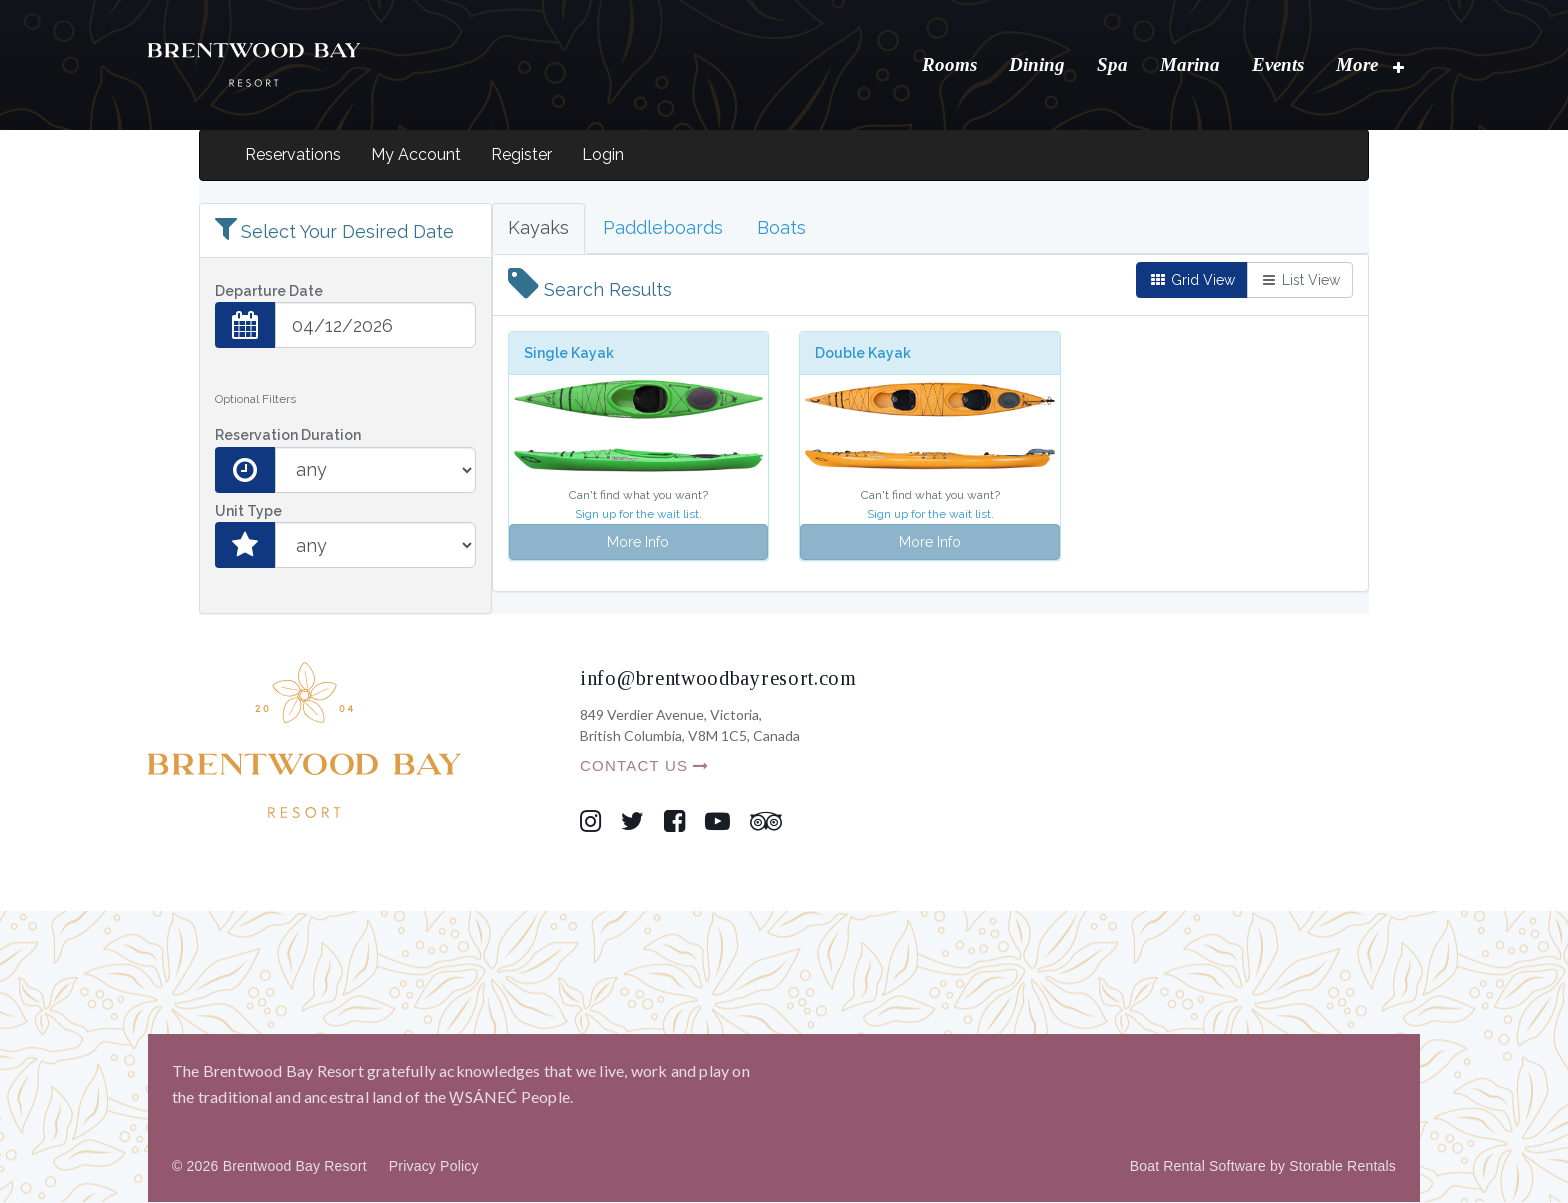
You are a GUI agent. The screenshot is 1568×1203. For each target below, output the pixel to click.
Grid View (1192, 281)
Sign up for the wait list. (638, 515)
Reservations (293, 155)
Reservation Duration (288, 436)
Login (603, 155)
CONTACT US (644, 766)
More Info (638, 543)
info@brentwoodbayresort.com (718, 679)
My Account (416, 155)
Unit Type (248, 512)
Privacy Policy (434, 1167)
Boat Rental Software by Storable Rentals (1263, 1167)
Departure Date (269, 292)
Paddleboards (663, 228)
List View (1300, 281)
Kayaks (538, 228)
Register (521, 155)
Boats (781, 228)
